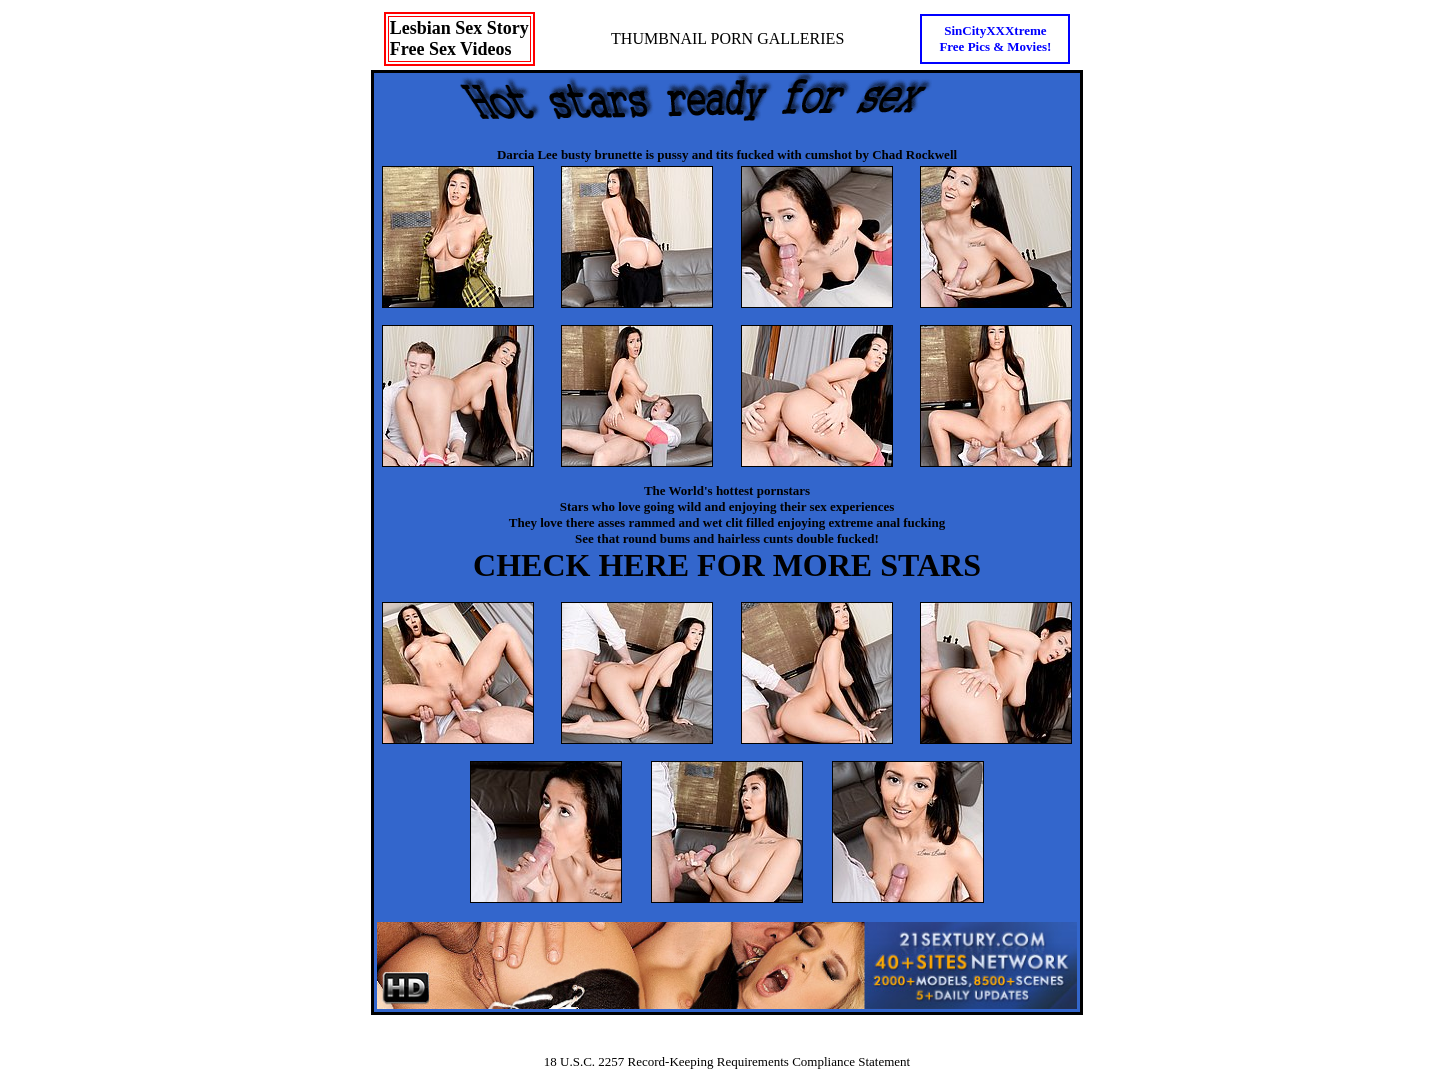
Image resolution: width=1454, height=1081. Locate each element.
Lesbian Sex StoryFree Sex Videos (459, 38)
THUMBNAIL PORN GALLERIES (727, 38)
